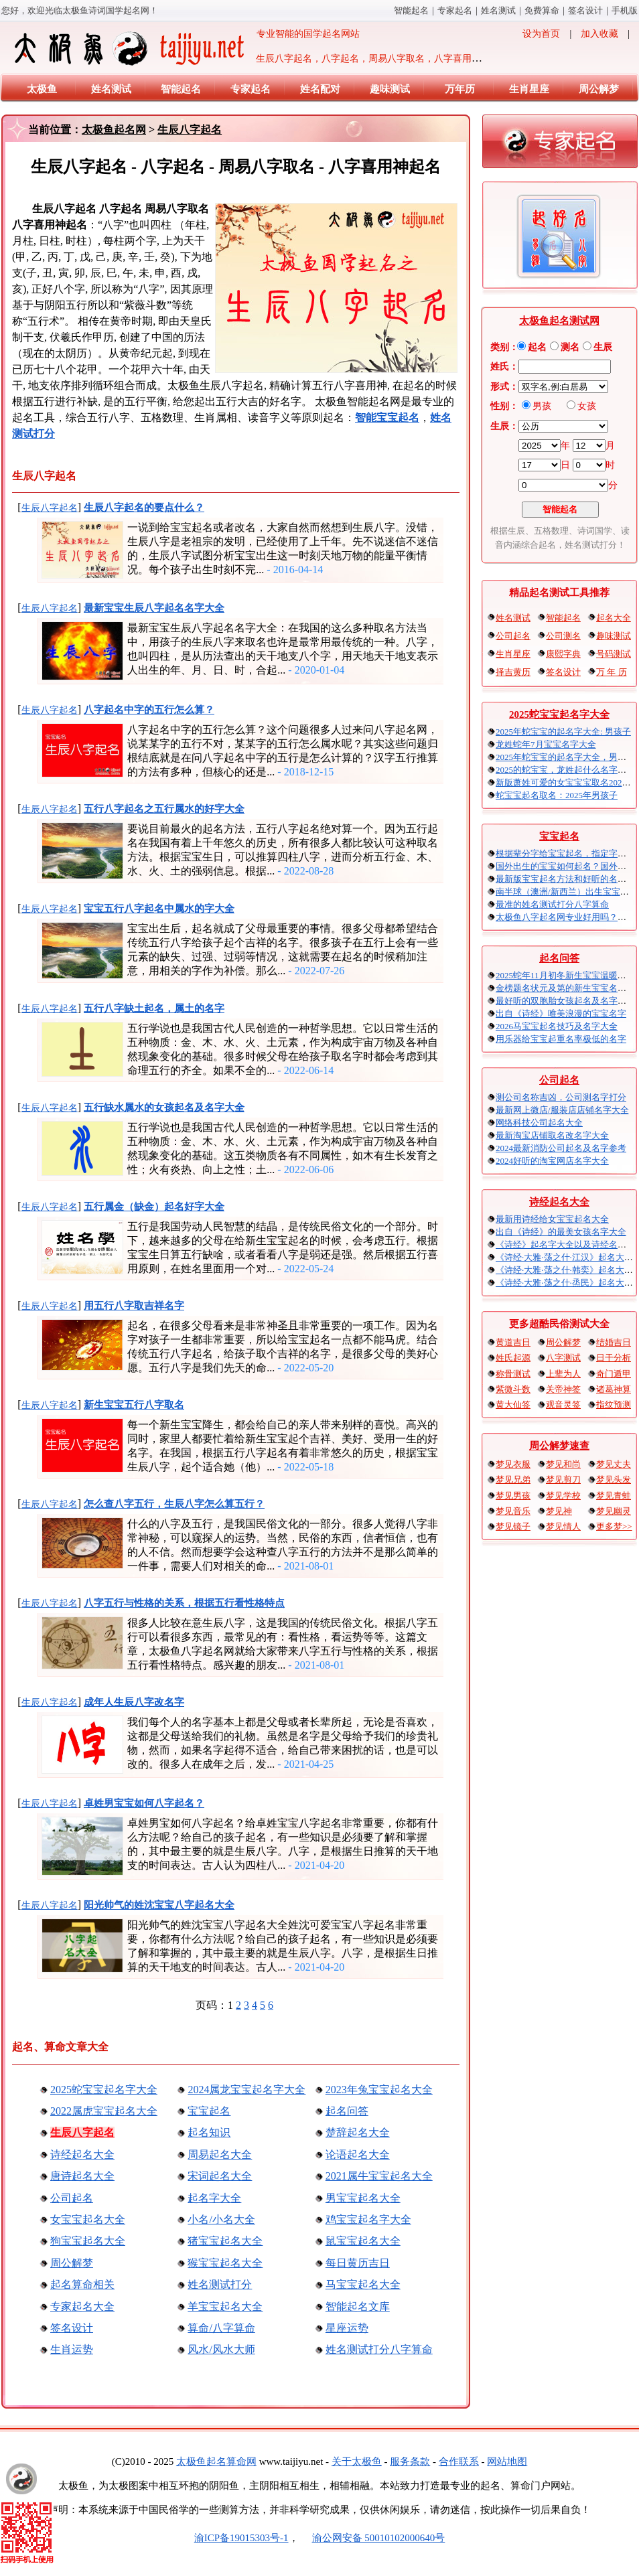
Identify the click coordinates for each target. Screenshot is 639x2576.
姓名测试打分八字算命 (379, 2349)
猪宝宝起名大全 (225, 2241)
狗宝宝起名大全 (87, 2241)
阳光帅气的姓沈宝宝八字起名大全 (159, 1905)
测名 (570, 347)
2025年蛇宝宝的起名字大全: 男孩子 (563, 732)
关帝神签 (563, 1389)
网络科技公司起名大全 (539, 1123)
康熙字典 (563, 654)
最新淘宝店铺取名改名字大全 (552, 1135)
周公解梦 (599, 89)
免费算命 (541, 10)
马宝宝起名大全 (363, 2284)
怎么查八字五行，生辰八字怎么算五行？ (174, 1504)
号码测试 (613, 654)
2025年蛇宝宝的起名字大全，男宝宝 (565, 757)
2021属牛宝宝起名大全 (379, 2176)
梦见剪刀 (563, 1479)
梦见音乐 (513, 1511)
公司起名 (71, 2198)
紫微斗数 (513, 1389)
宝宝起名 (209, 2111)
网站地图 (507, 2461)
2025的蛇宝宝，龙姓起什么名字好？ (565, 770)
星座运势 (347, 2328)
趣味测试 (390, 89)
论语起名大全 (358, 2154)
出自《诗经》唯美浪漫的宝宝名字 (561, 1013)
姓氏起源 (513, 1358)
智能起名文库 (358, 2306)
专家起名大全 (82, 2306)
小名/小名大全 (221, 2219)
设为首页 (541, 34)
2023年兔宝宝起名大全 (379, 2089)
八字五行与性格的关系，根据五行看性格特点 (184, 1603)
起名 (537, 347)
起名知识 (209, 2132)
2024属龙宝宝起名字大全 (246, 2089)
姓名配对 (320, 89)
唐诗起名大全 (82, 2176)
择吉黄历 (513, 672)
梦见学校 (563, 1496)
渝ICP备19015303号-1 (241, 2537)
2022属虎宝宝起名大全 (103, 2111)
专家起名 (454, 10)
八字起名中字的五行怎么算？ (149, 709)
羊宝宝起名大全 (225, 2306)
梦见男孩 (513, 1496)
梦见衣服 (513, 1464)
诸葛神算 (613, 1389)
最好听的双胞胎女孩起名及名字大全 (565, 1001)
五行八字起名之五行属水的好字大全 (164, 809)
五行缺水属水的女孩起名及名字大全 (164, 1107)
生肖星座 (529, 89)
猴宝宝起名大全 (225, 2263)
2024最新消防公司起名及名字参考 (561, 1148)
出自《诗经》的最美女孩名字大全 (561, 1232)
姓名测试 (498, 10)
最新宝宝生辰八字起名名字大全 (154, 608)
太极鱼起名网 (114, 129)
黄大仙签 (513, 1404)
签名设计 (585, 10)
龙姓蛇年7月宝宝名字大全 (546, 744)
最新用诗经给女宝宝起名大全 (552, 1219)
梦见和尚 (563, 1464)
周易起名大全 (220, 2154)
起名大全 (613, 618)
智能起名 (411, 10)
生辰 (602, 347)
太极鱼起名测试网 (559, 320)
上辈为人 (563, 1374)
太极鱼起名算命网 (216, 2461)
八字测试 (563, 1358)
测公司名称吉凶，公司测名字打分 (561, 1097)
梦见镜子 (513, 1526)
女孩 (586, 406)
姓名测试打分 (220, 2284)
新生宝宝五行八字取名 (134, 1404)
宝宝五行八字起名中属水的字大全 (159, 908)
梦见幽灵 (613, 1511)
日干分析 (613, 1358)
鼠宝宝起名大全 (363, 2241)
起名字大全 (214, 2198)
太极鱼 (42, 89)
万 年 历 (611, 672)
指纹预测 (613, 1404)
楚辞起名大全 (358, 2132)
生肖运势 (71, 2349)
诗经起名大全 (82, 2154)
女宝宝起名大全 (87, 2219)
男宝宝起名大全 (363, 2198)
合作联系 (459, 2461)
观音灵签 (563, 1404)
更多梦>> (614, 1526)
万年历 (460, 89)
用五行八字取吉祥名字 (134, 1305)
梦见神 (559, 1511)
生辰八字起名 (189, 129)
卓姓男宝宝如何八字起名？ (144, 1803)
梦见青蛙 (613, 1496)
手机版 (625, 10)
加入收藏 (599, 34)
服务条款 (410, 2461)
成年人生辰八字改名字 (134, 1702)
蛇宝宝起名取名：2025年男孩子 (557, 795)
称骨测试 (513, 1374)
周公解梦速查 (559, 1445)
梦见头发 (613, 1479)
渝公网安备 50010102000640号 (372, 2537)
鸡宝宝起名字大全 (368, 2219)
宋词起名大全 (220, 2176)
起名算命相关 (82, 2284)
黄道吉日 (513, 1342)
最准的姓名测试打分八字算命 (552, 904)
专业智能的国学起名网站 (186, 48)
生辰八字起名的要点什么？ (144, 507)
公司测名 (563, 636)
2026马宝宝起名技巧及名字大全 (557, 1026)
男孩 (541, 406)
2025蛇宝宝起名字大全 (103, 2089)
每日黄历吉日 (358, 2263)
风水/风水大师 (221, 2349)
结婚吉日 (613, 1342)
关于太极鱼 (357, 2461)
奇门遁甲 (613, 1374)
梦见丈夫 (613, 1464)
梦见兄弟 (513, 1479)
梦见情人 (563, 1526)
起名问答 (347, 2111)
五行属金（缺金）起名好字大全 (154, 1206)
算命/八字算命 (221, 2328)
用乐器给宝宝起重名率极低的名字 (561, 1039)
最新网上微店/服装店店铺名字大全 (562, 1110)
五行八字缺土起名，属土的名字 (154, 1008)
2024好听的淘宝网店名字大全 (552, 1161)
